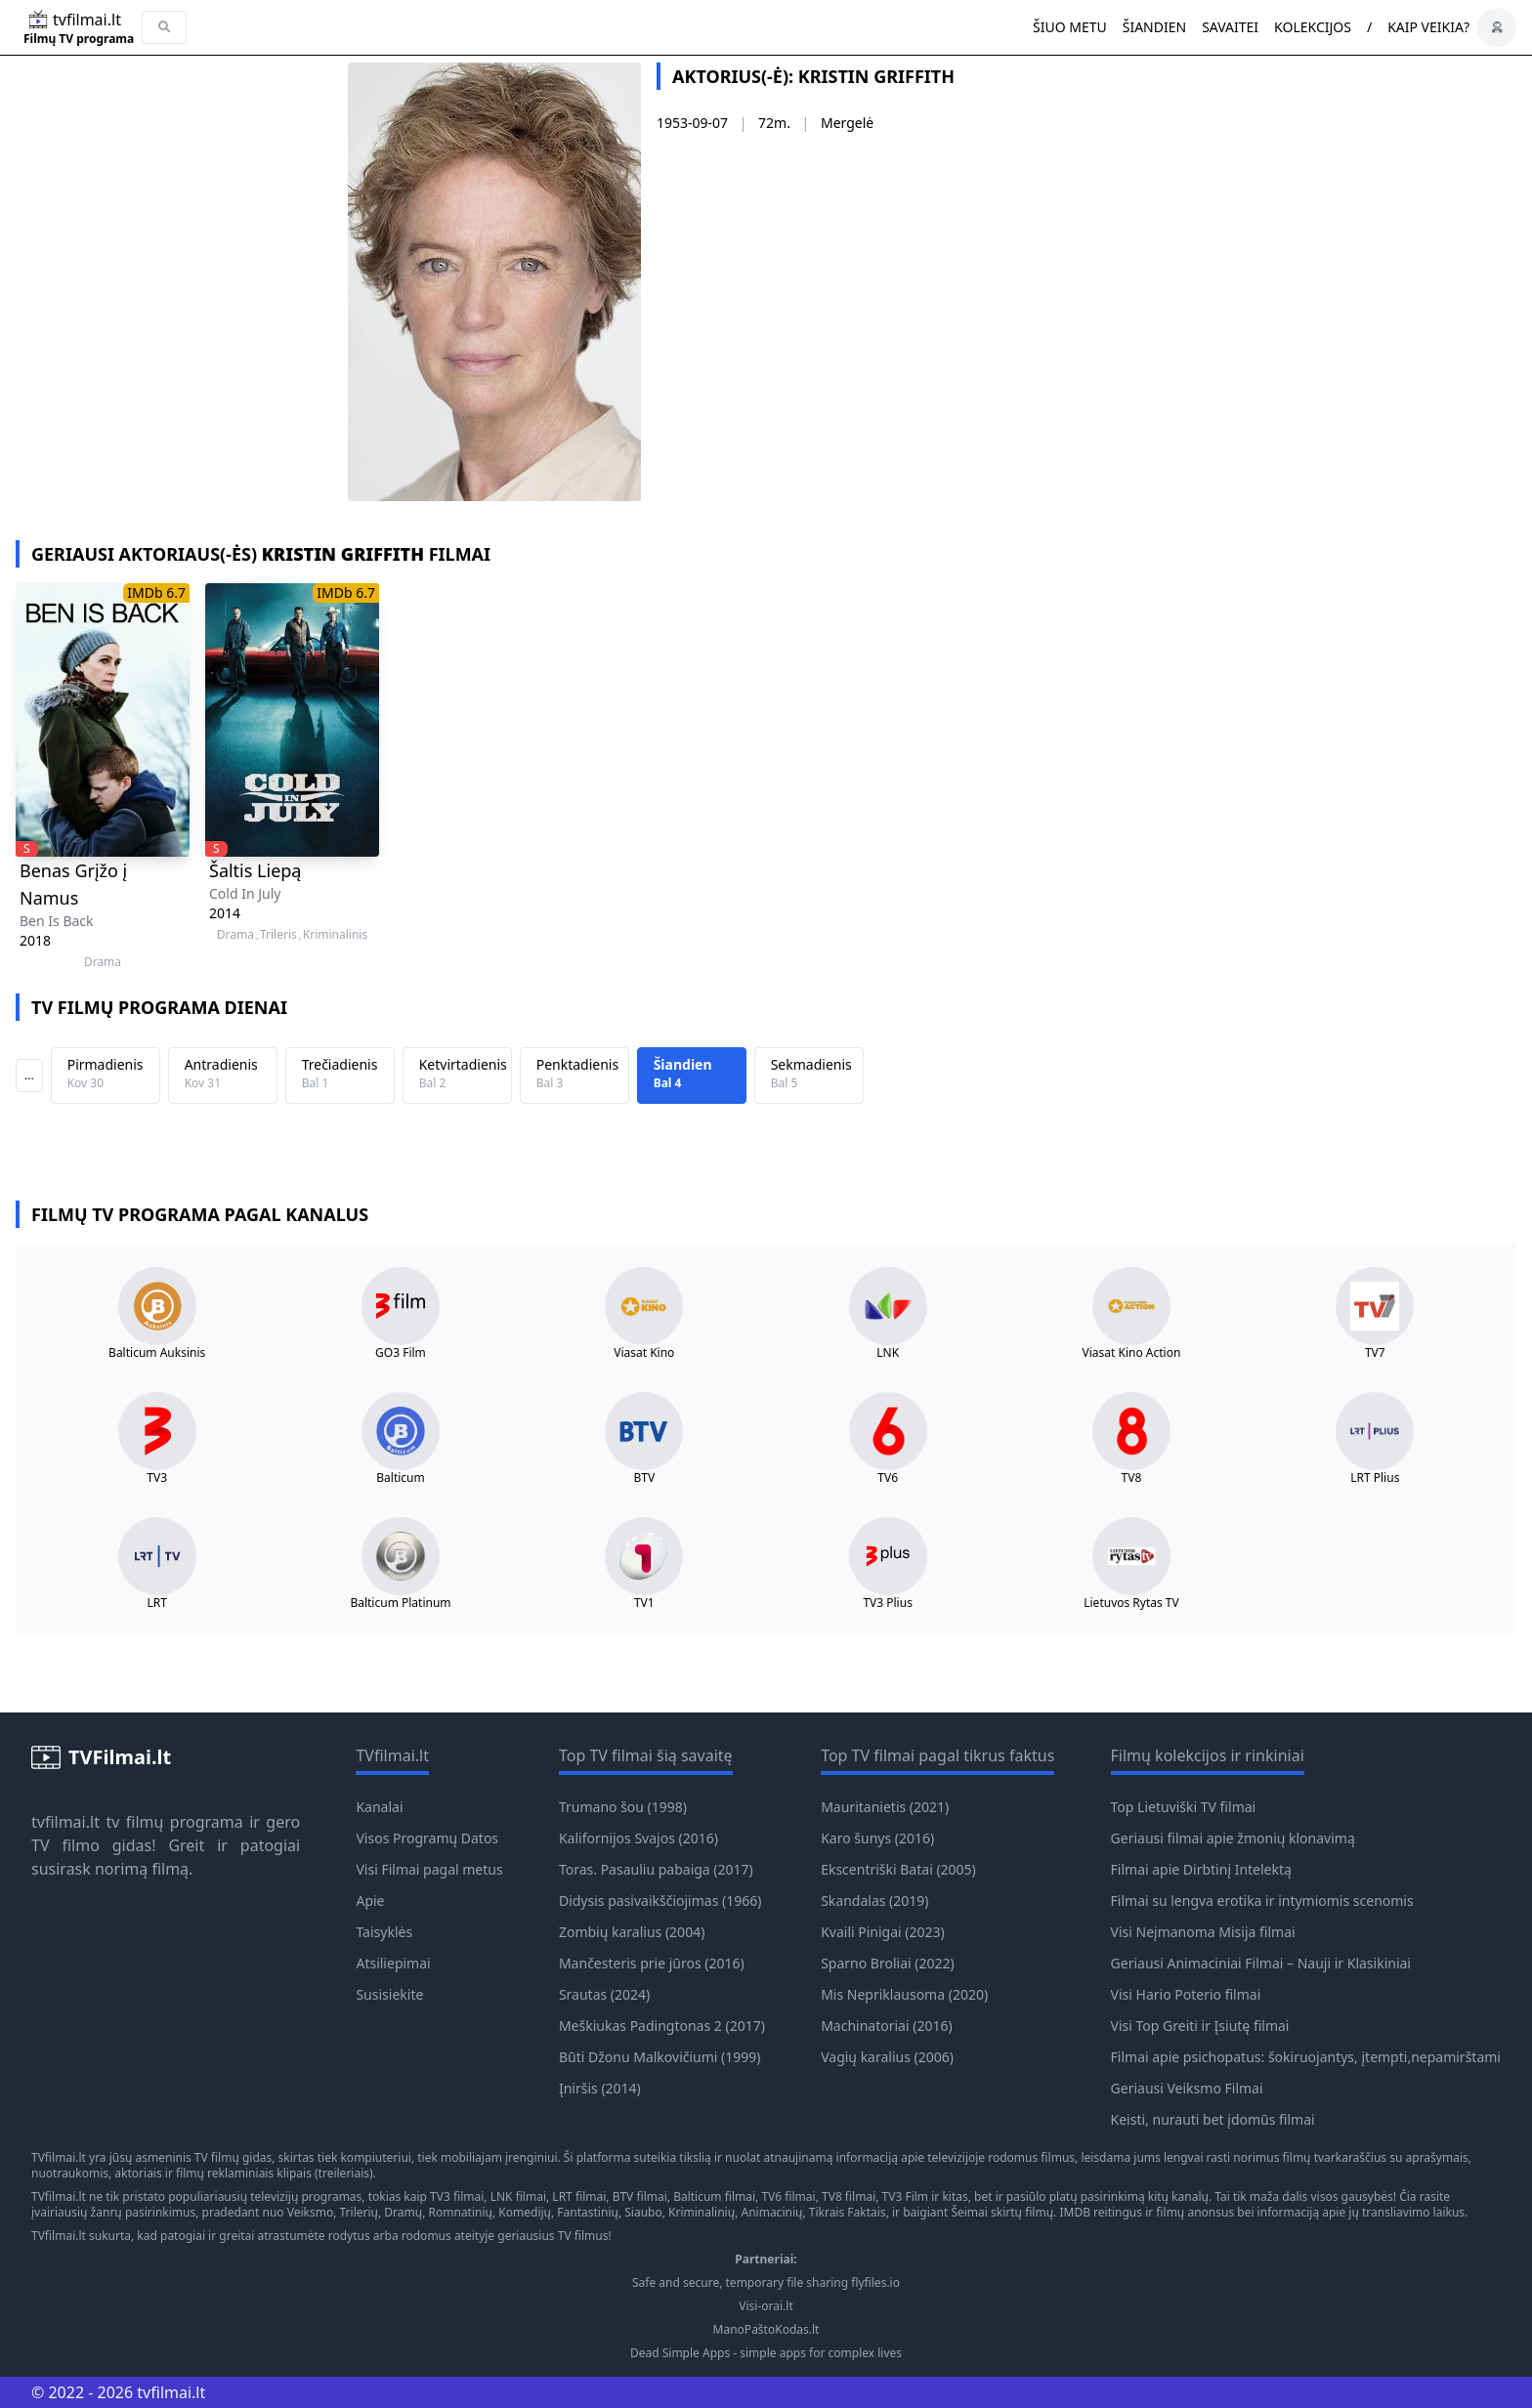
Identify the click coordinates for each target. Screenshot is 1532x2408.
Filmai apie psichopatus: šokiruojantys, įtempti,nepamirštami (1306, 2057)
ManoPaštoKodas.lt (766, 2330)
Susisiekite (389, 1994)
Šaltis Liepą (255, 870)
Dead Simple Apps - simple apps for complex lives (766, 2353)
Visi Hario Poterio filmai (1186, 1994)
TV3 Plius (887, 1603)
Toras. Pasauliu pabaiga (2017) (656, 1869)
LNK (887, 1353)
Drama (102, 962)
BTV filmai (640, 2196)
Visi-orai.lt (765, 2306)
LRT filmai (579, 2196)
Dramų (403, 2212)
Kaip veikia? (1428, 27)
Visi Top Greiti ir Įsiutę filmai (1200, 2025)
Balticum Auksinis (156, 1353)
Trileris (278, 935)
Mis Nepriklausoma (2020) (904, 1994)
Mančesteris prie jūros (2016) (652, 1963)
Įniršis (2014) (600, 2088)
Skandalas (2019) (874, 1900)
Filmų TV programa (78, 39)
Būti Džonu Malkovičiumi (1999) (660, 2057)
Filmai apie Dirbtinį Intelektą (1201, 1869)
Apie (370, 1900)
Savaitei (1230, 27)
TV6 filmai (788, 2196)
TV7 (1375, 1353)
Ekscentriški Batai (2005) (898, 1869)
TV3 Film (905, 2196)
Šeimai (969, 2212)
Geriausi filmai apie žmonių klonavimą (1233, 1838)
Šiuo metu (1070, 27)
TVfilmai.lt (58, 2157)
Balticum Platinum (400, 1603)
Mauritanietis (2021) (885, 1806)
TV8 (1132, 1478)
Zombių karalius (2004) (631, 1931)
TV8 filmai (848, 2196)
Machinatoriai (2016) (887, 2025)
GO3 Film (400, 1353)
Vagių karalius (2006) (887, 2057)
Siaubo (642, 2212)
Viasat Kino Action (1132, 1353)
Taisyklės (384, 1931)
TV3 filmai (457, 2196)
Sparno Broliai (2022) (888, 1963)
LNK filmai (518, 2196)
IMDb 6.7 (156, 592)
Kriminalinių (701, 2212)
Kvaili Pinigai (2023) (883, 1931)
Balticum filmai (714, 2196)
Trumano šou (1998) (623, 1806)
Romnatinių (460, 2212)
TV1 (644, 1603)
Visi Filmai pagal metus (429, 1869)
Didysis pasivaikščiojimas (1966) (660, 1900)
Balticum (400, 1478)
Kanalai (379, 1806)
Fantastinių (587, 2212)
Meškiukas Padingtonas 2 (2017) (662, 2025)
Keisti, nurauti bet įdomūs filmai (1213, 2119)
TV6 (887, 1478)
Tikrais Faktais (847, 2212)
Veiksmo (310, 2212)
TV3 (157, 1478)
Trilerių (359, 2212)
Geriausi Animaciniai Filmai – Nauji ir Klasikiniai (1261, 1963)
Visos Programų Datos (427, 1838)
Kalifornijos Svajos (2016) (638, 1838)
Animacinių (771, 2212)
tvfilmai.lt (65, 1822)
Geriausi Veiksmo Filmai (1187, 2088)
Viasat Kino (644, 1353)
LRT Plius (1374, 1478)
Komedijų (524, 2212)
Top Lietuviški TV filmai (1183, 1806)
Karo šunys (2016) (877, 1838)
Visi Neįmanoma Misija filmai (1203, 1931)
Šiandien (1154, 27)
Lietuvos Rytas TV (1131, 1603)
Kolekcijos (1312, 27)
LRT (156, 1603)
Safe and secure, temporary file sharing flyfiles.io (766, 2283)
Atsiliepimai (393, 1963)
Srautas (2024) (604, 1994)
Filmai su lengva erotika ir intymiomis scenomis (1262, 1900)
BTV (644, 1478)
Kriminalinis (335, 935)
